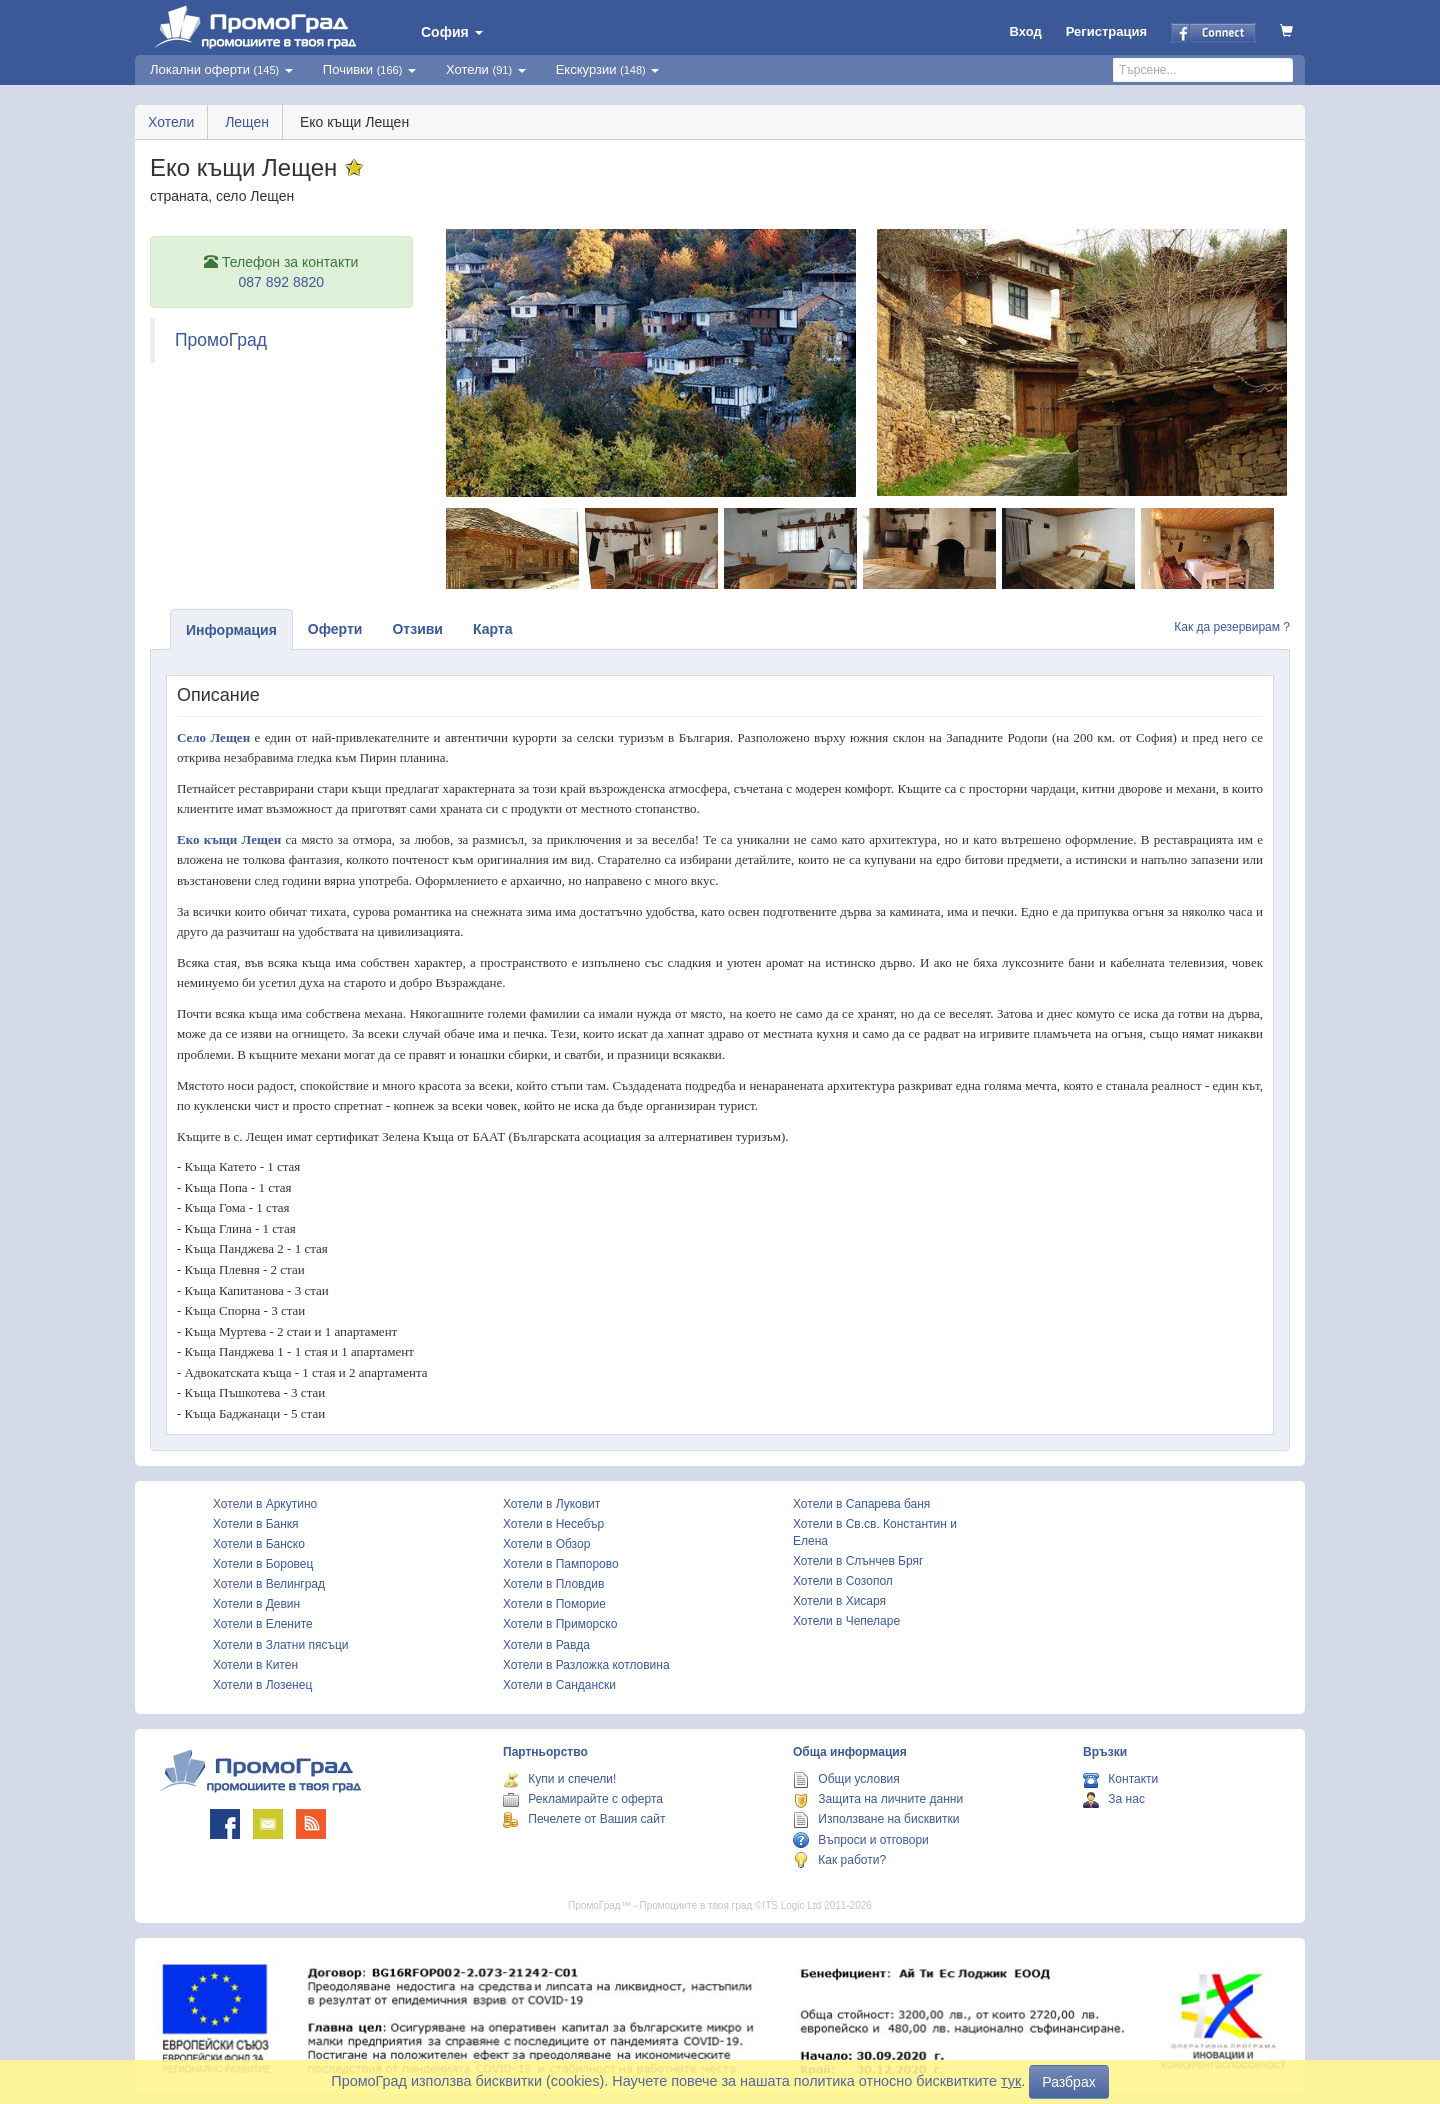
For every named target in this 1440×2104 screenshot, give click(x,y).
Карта (493, 629)
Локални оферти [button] (221, 69)
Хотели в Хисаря (839, 1601)
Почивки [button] (369, 69)
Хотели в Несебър (553, 1524)
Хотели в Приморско (560, 1624)
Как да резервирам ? (1232, 627)
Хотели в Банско (259, 1544)
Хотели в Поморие (554, 1604)
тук (1011, 2081)
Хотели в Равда (546, 1645)
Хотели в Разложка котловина (586, 1665)
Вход (1026, 31)
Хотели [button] (486, 69)
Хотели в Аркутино (265, 1504)
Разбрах (1068, 2082)
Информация (231, 630)
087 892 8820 (281, 282)
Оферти (335, 629)
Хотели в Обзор (546, 1544)
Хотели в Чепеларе (846, 1621)
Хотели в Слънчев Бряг (858, 1561)
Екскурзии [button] (608, 69)
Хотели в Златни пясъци (281, 1645)
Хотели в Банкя (256, 1524)
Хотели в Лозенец (262, 1685)
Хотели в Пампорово (561, 1564)
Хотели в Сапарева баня (861, 1504)
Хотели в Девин (256, 1604)
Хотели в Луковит (551, 1504)
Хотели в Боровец (263, 1564)
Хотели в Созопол (843, 1581)
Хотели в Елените (263, 1624)
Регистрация (1106, 31)
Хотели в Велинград (269, 1584)
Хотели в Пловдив (553, 1584)
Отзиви (417, 629)
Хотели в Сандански (559, 1685)
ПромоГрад (221, 340)
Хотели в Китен (255, 1665)
